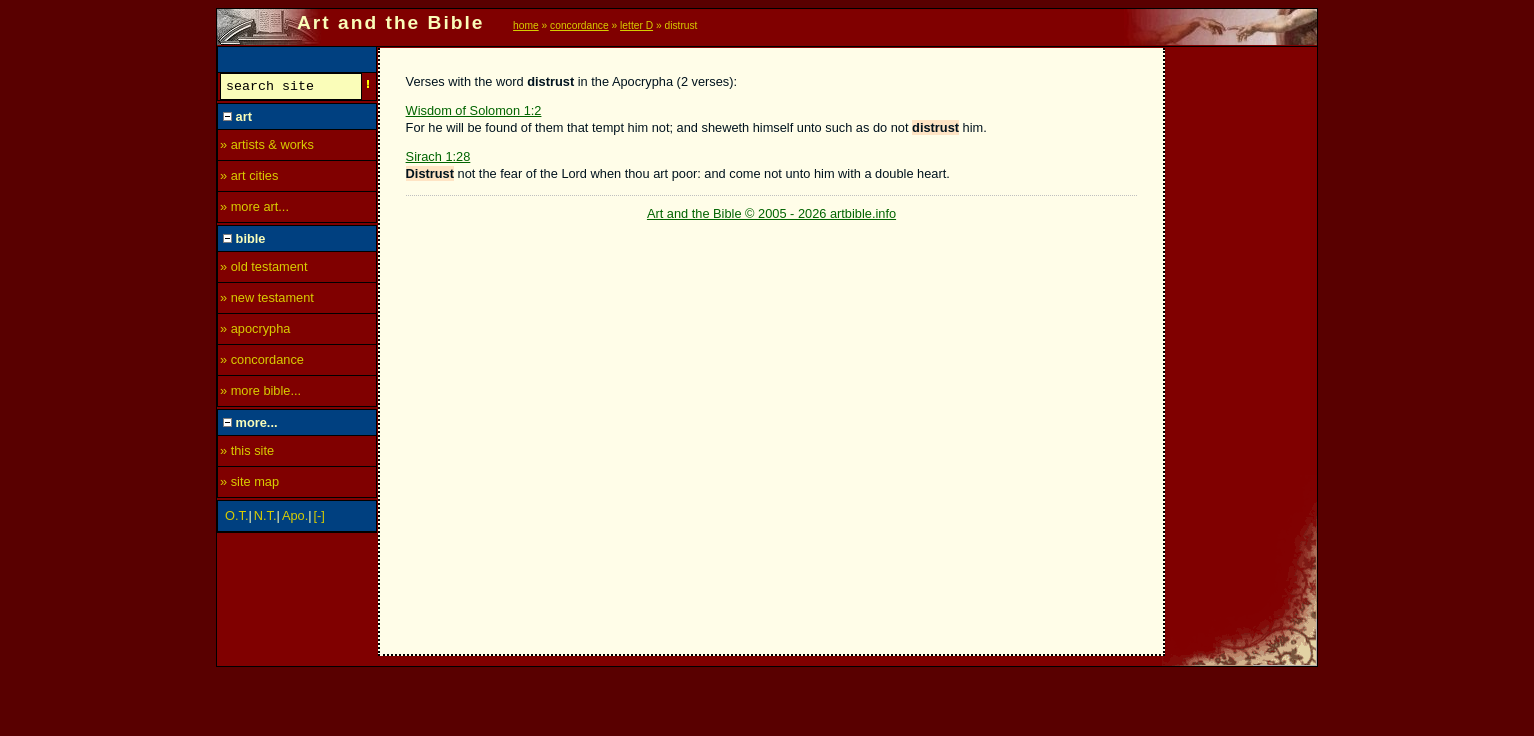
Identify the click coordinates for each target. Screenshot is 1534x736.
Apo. (295, 518)
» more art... (254, 209)
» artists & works (267, 147)
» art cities (249, 178)
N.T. (265, 518)
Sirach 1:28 (438, 156)
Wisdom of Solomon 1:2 (474, 110)
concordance (579, 25)
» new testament (267, 300)
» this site (247, 453)
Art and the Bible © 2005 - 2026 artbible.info (771, 213)
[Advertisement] (1242, 347)
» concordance (262, 362)
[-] (319, 518)
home (526, 25)
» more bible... (260, 393)
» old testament (264, 269)
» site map (249, 484)
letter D (636, 25)
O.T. (236, 518)
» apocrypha (255, 331)
